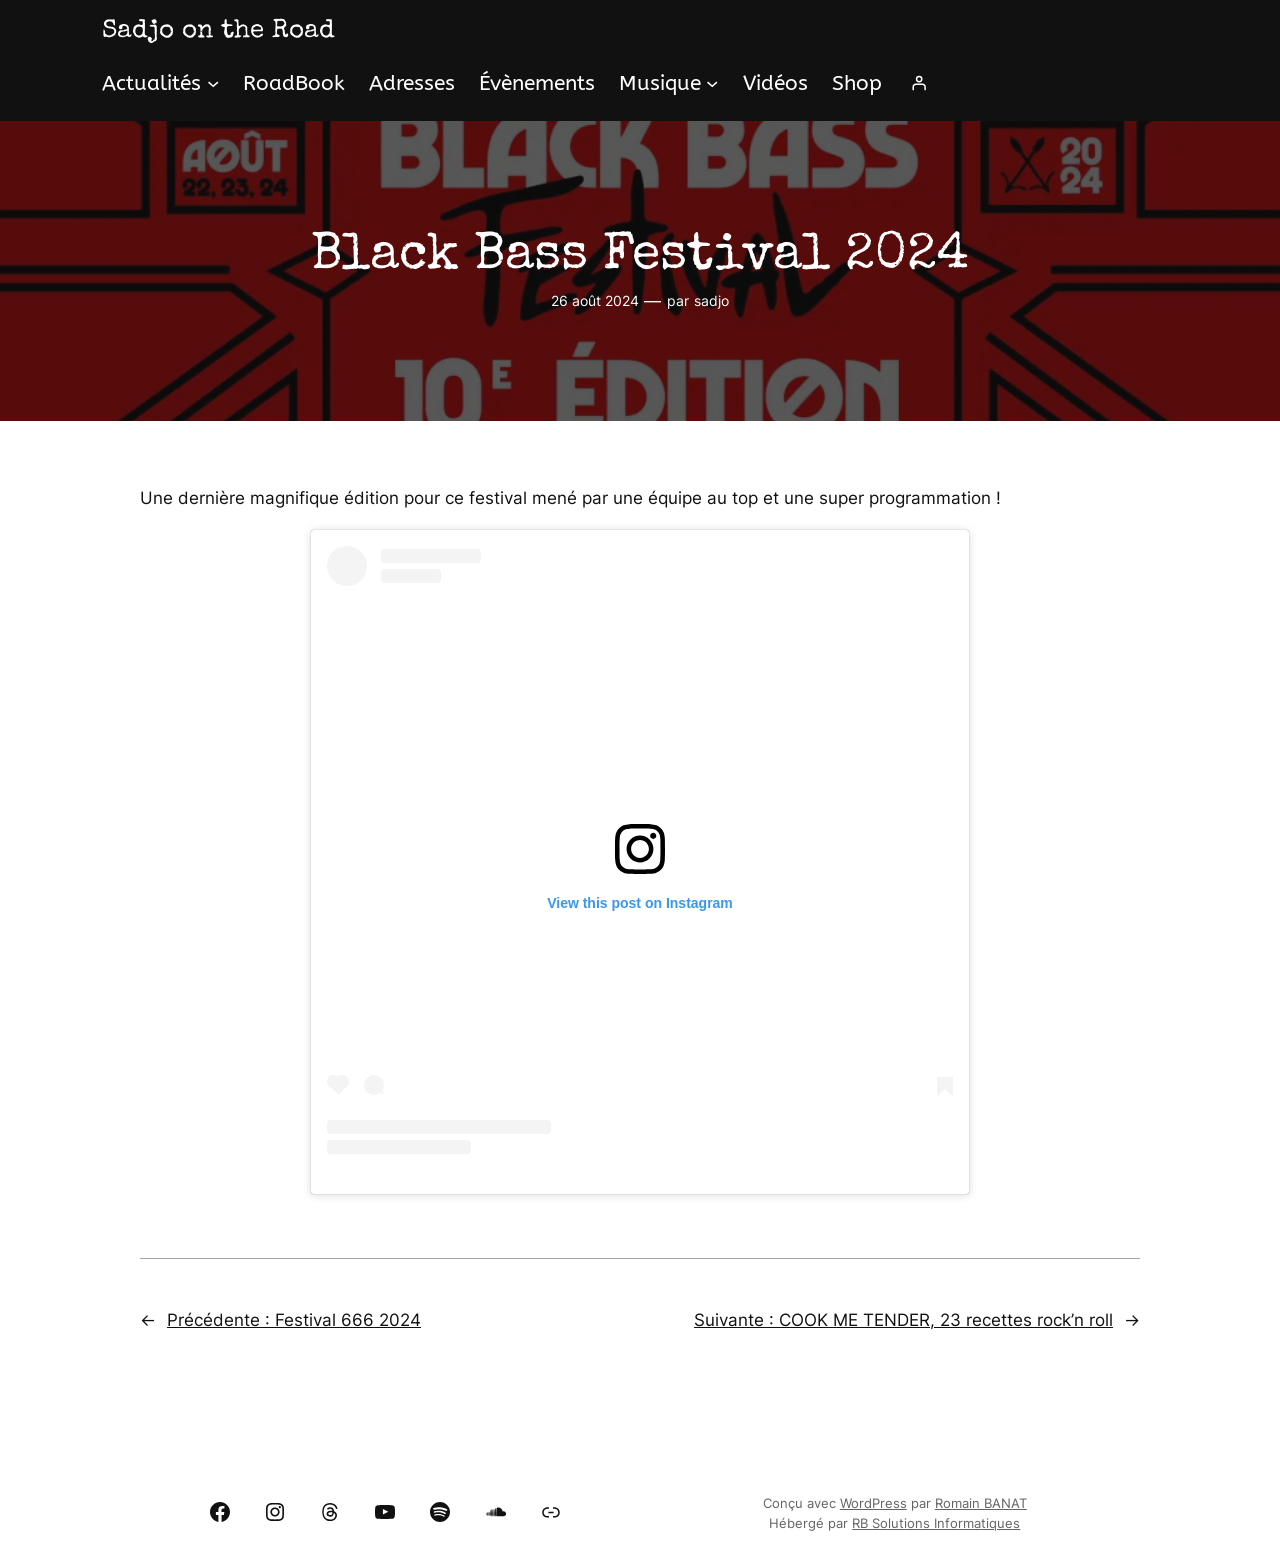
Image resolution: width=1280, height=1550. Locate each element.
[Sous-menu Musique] (712, 83)
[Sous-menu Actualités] (213, 83)
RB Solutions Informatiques (936, 1523)
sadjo (711, 300)
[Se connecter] (919, 83)
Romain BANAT (981, 1503)
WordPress (873, 1503)
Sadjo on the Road (218, 32)
